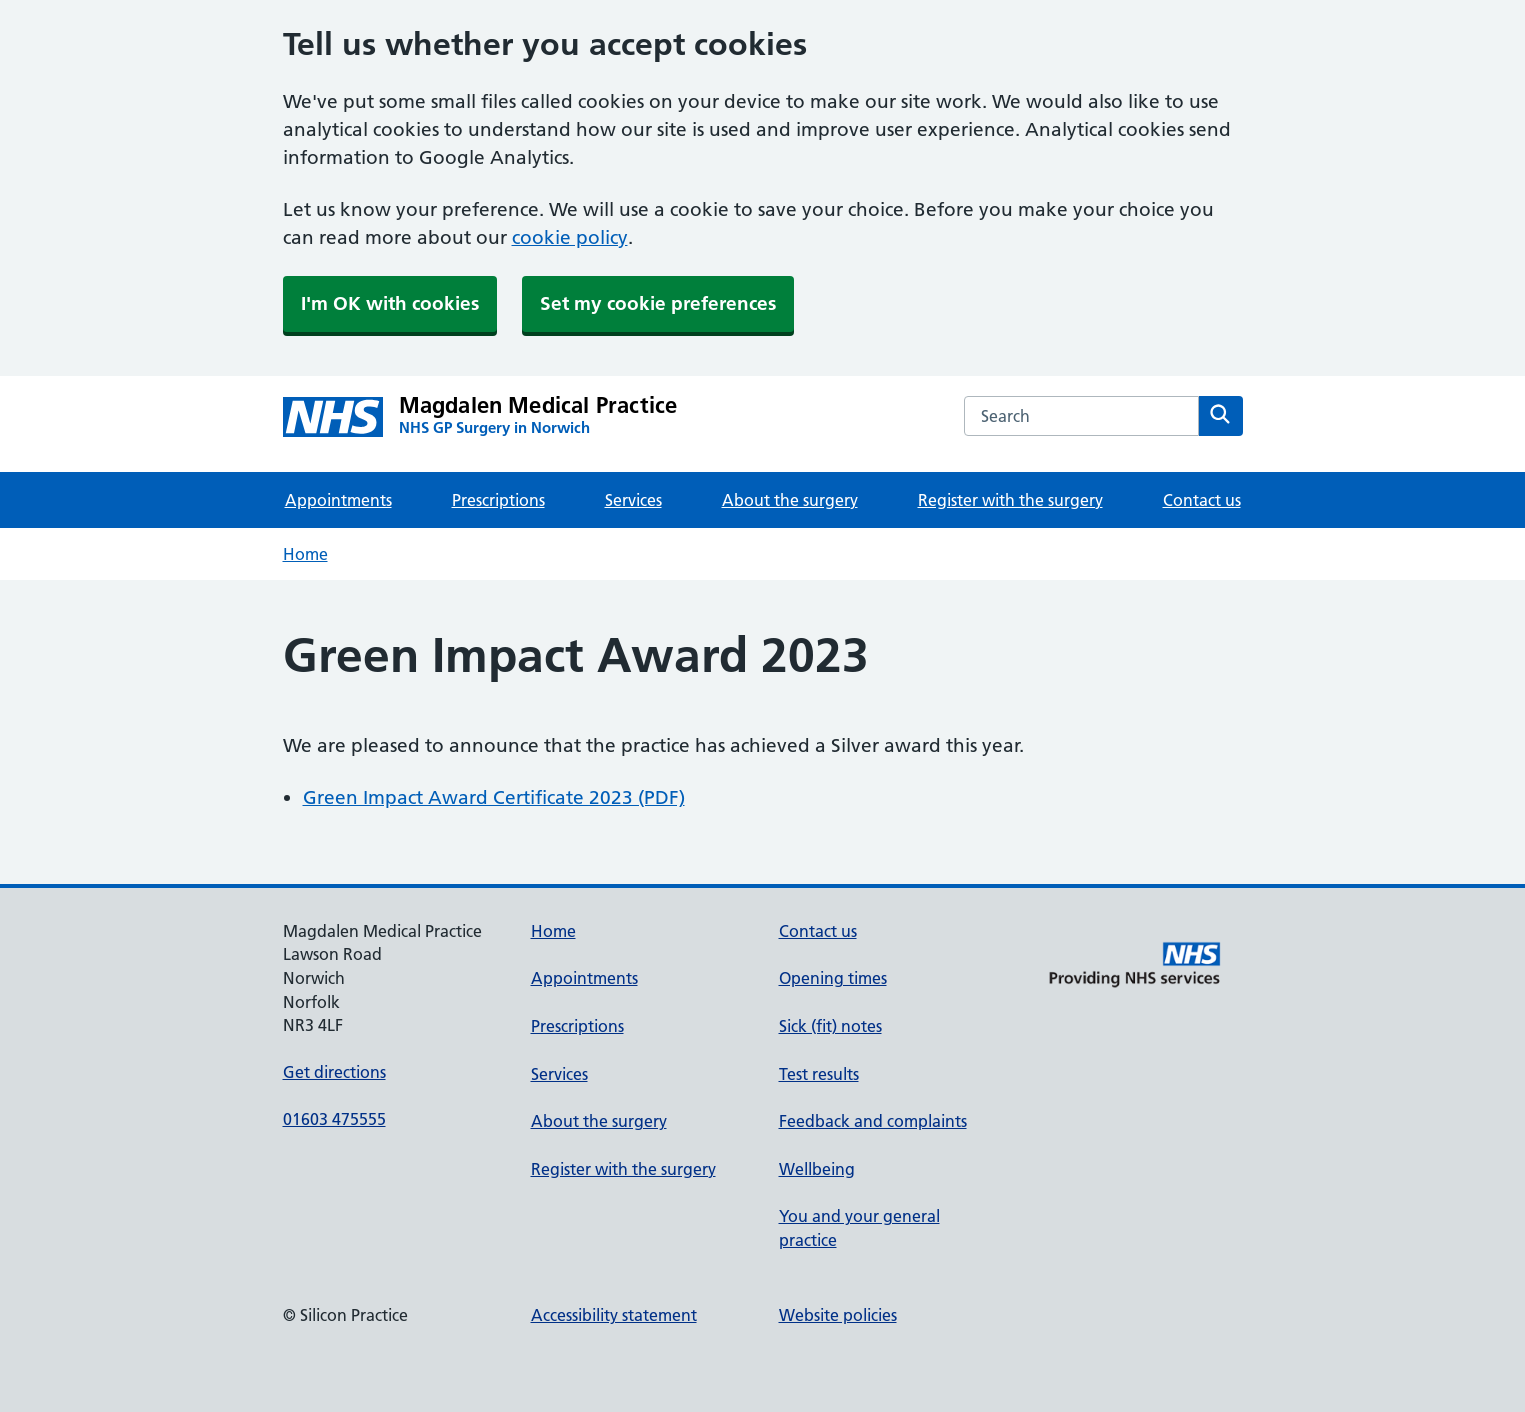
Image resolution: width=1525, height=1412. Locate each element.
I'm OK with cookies (390, 303)
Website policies (838, 1315)
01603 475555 (334, 1119)
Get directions (334, 1072)
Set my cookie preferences (658, 303)
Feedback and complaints (873, 1121)
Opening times (833, 978)
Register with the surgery (1010, 500)
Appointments (338, 500)
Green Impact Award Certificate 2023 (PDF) (494, 797)
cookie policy (570, 237)
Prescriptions (498, 500)
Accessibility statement (614, 1315)
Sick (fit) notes (830, 1026)
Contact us (1202, 500)
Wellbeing (817, 1169)
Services (633, 500)
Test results (819, 1074)
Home (305, 554)
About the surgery (790, 500)
